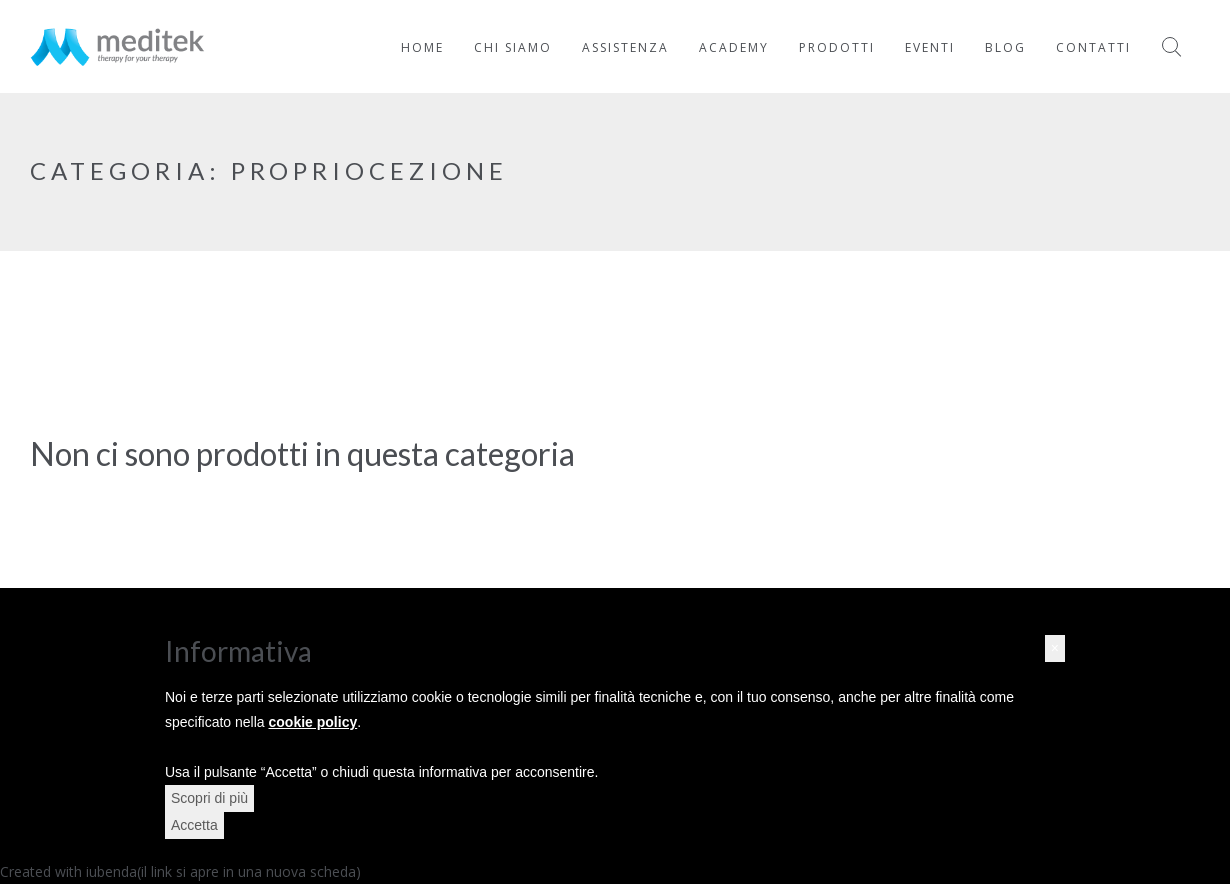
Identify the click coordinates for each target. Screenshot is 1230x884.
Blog (1005, 47)
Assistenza (625, 47)
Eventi (930, 47)
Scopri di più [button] (209, 798)
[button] (1055, 648)
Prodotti (837, 47)
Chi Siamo (513, 47)
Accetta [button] (194, 825)
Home (422, 47)
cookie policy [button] (313, 722)
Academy (734, 47)
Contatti (1093, 47)
